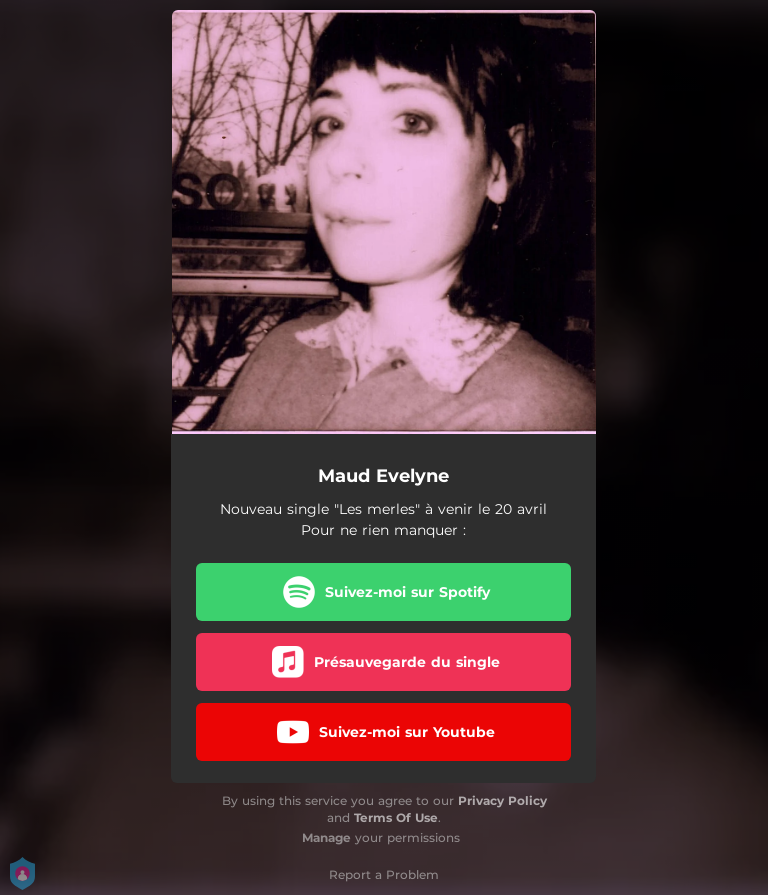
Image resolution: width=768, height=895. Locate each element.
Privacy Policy (502, 800)
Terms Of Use (396, 817)
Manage (326, 837)
